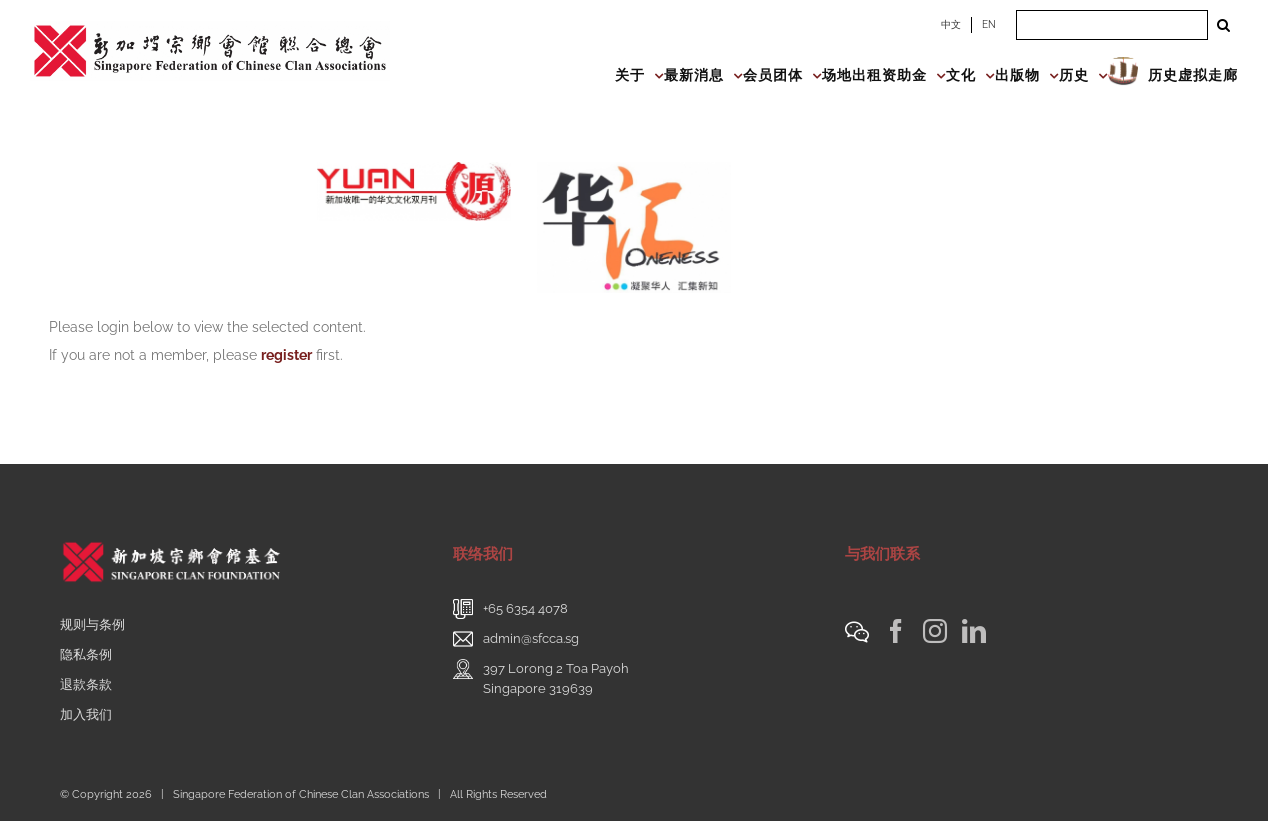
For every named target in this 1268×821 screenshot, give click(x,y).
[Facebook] (896, 631)
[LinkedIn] (974, 631)
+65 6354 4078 (525, 608)
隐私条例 (86, 654)
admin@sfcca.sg (531, 638)
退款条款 (86, 684)
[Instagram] (935, 631)
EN (989, 24)
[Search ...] (1112, 25)
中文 (951, 24)
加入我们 (86, 714)
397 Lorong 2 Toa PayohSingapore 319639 (556, 678)
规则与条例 (92, 624)
